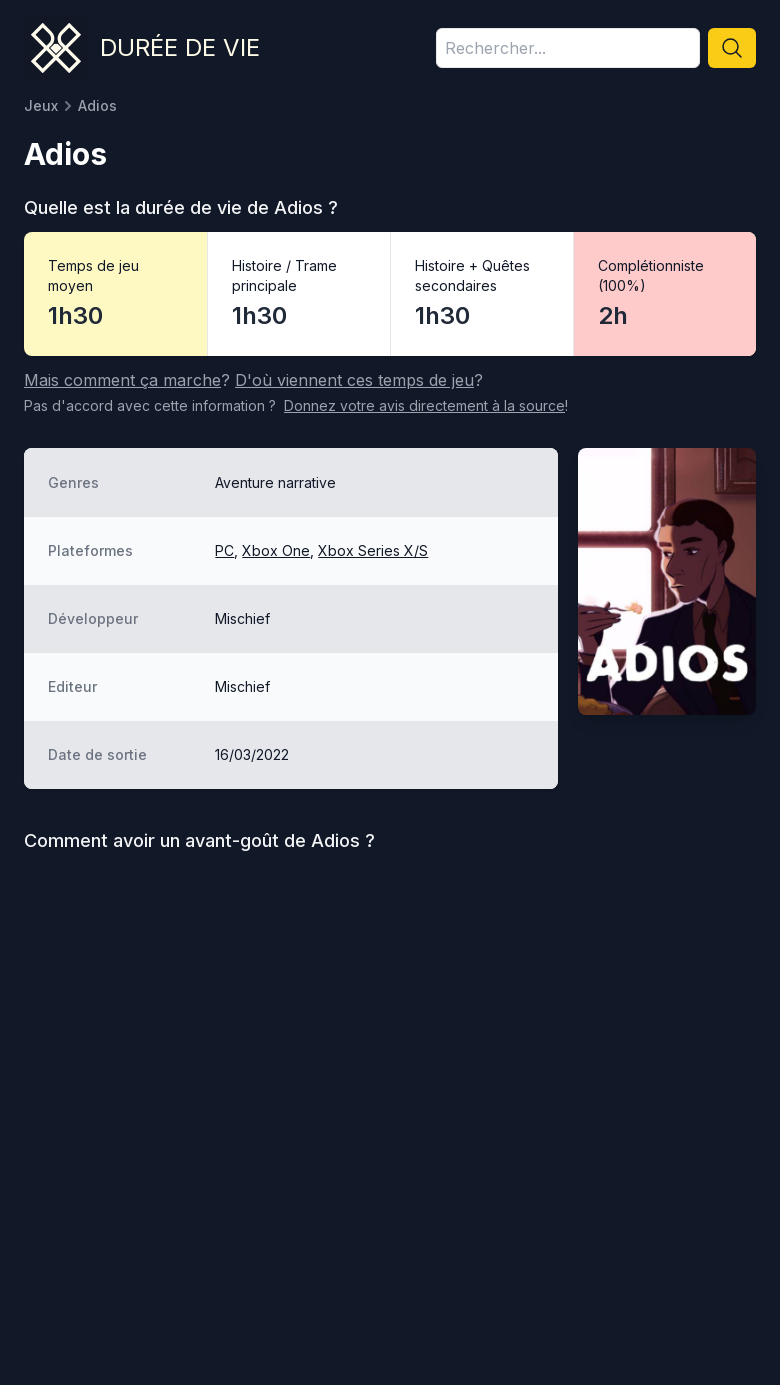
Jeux (41, 105)
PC (224, 550)
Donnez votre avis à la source (424, 405)
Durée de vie (180, 47)
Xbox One (276, 550)
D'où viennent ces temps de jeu (354, 380)
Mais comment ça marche (122, 380)
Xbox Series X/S (373, 550)
